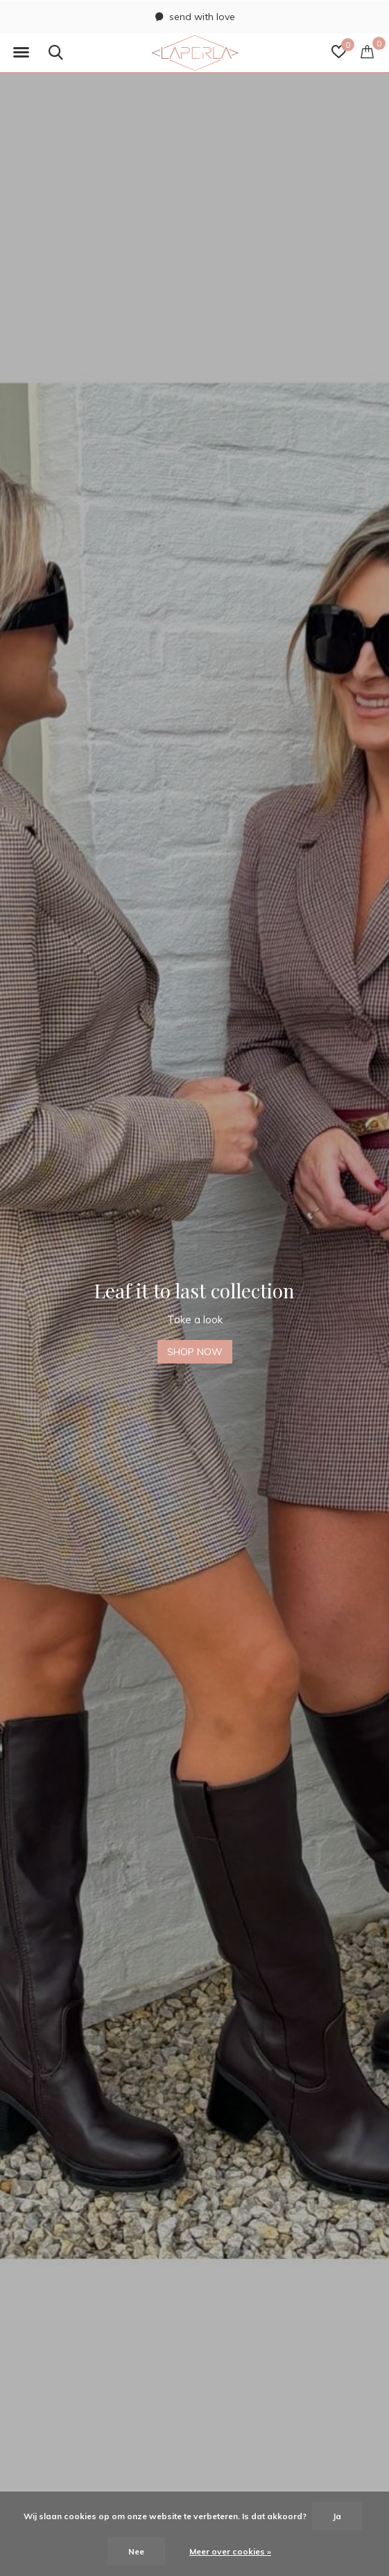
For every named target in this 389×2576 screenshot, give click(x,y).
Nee (136, 2551)
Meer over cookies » (230, 2551)
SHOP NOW (195, 1352)
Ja (337, 2516)
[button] (21, 53)
